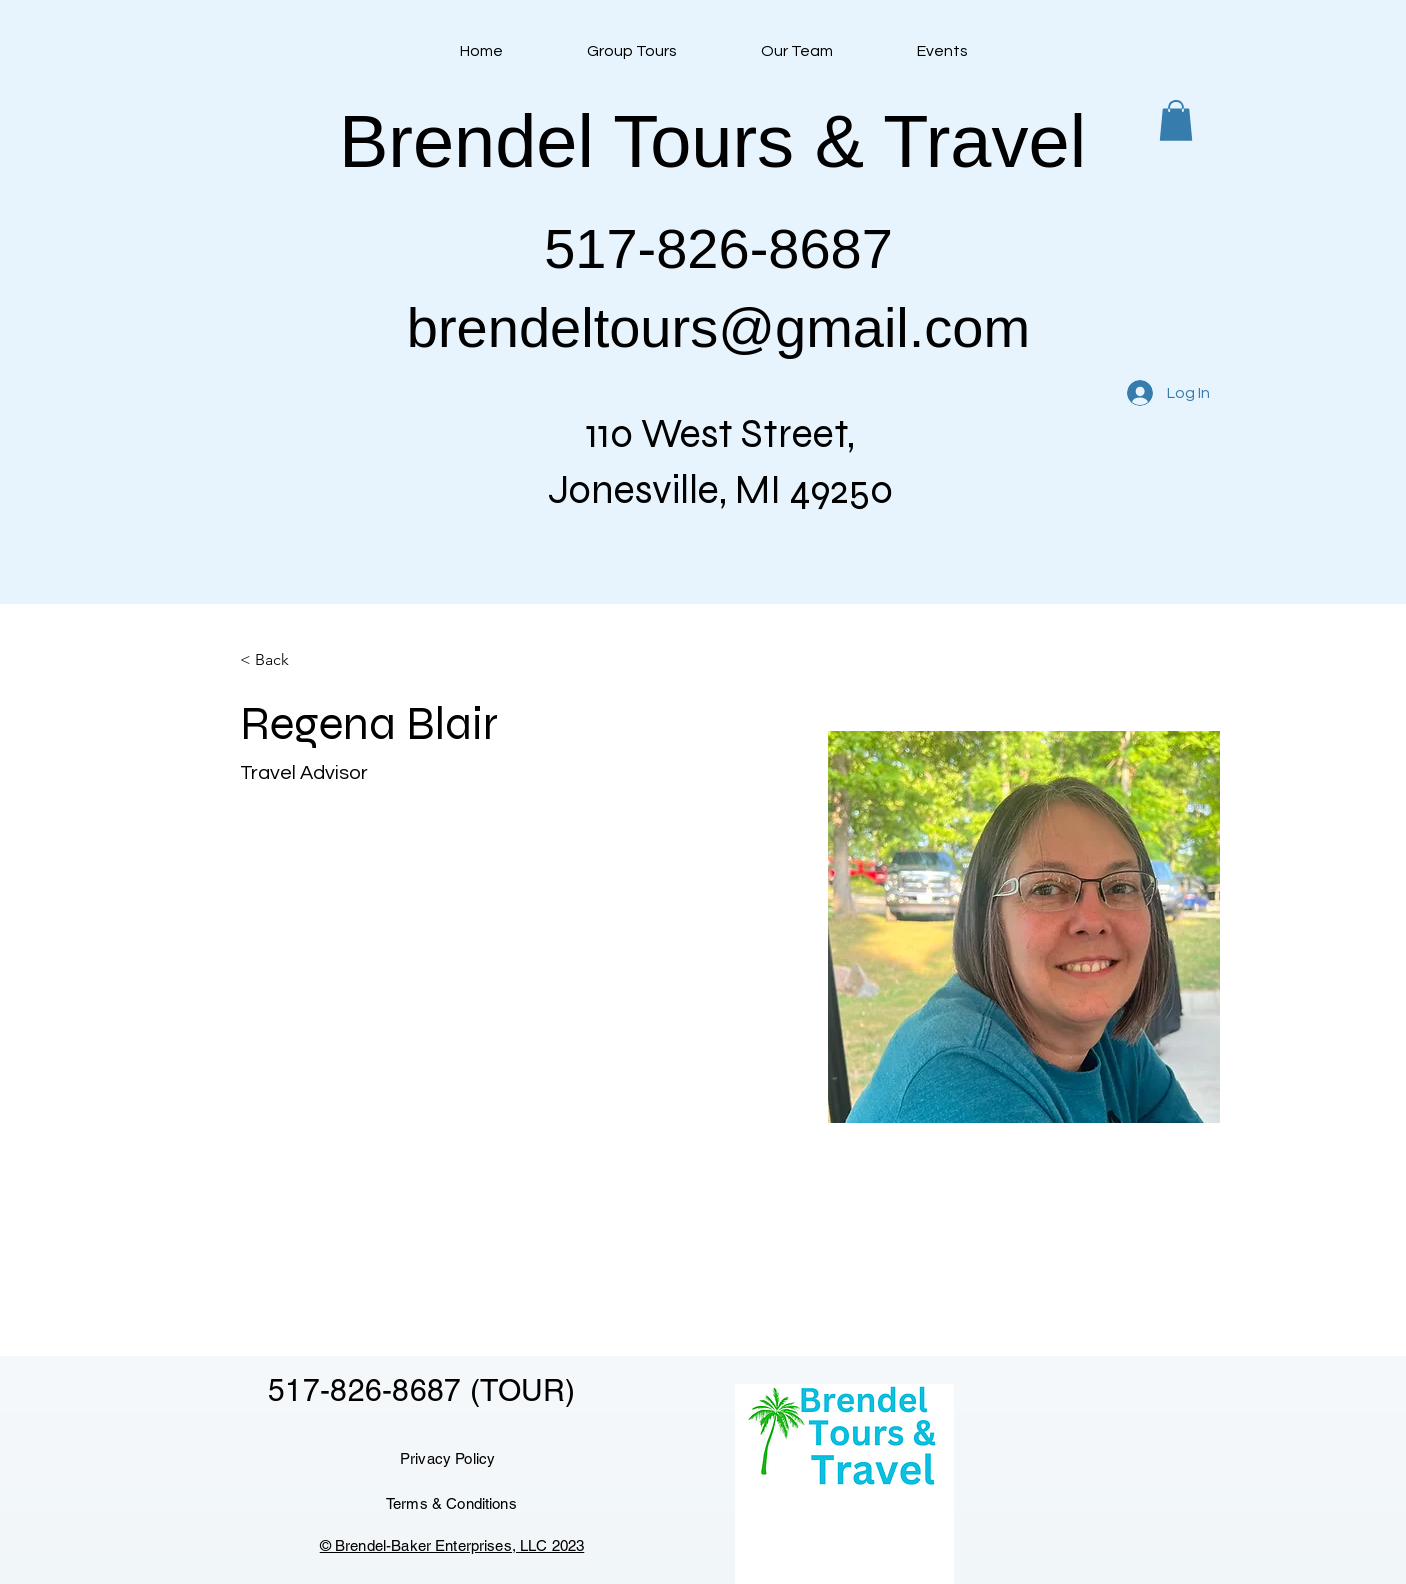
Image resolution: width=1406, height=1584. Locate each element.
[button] (1176, 120)
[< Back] (279, 660)
